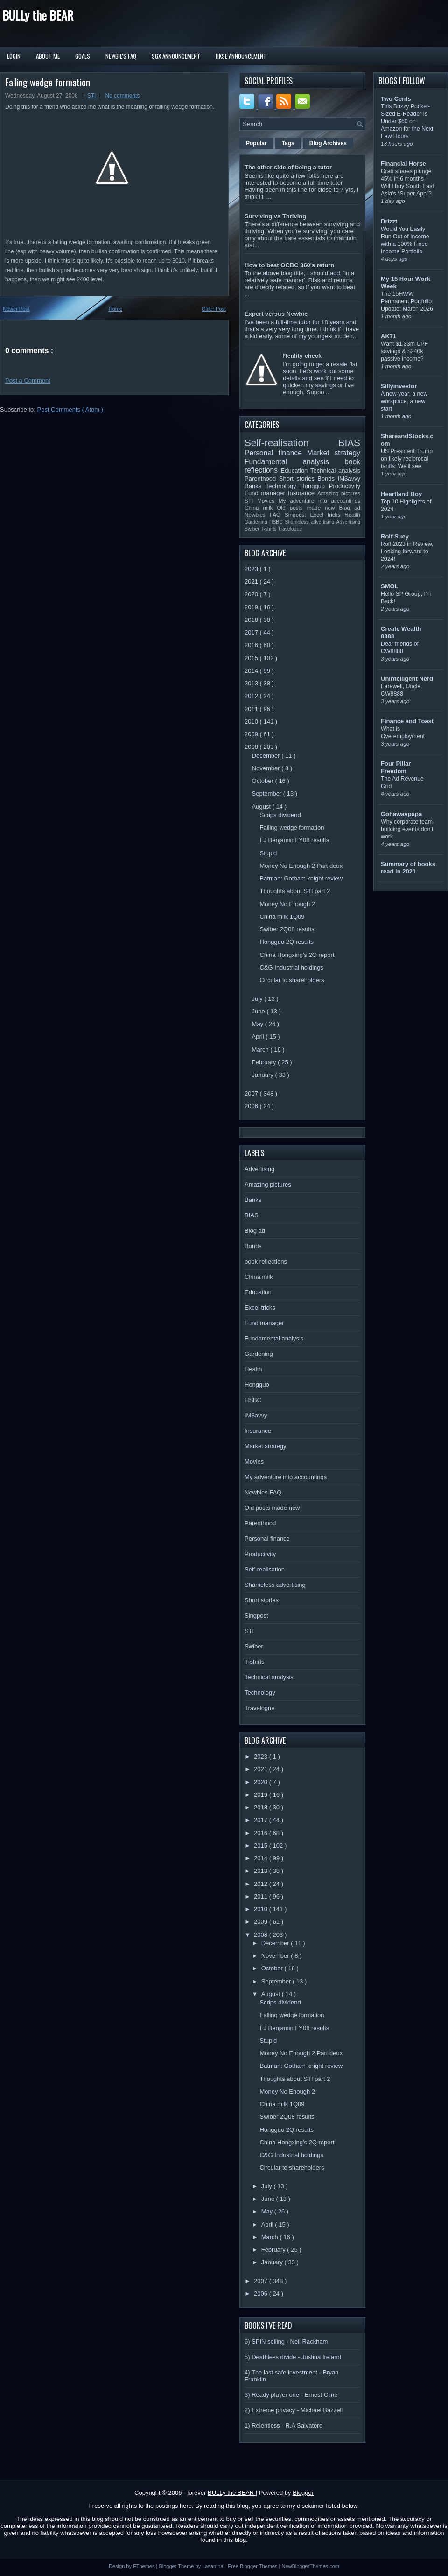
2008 (252, 746)
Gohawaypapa (401, 813)
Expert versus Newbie (276, 313)
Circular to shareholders (291, 980)
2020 (252, 594)
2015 (252, 658)
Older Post (214, 309)
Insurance (302, 492)
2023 (252, 568)
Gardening (257, 521)
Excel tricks (327, 514)
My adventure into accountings (319, 500)
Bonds (327, 478)
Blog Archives (328, 143)
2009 (252, 734)
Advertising (348, 521)
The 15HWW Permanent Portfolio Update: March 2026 (407, 301)
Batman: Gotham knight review (301, 878)
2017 (252, 632)
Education (296, 470)
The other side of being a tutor (288, 167)
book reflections (266, 1261)
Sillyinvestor (399, 386)
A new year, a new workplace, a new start (404, 401)
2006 (252, 1106)
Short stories (298, 478)
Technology (283, 485)
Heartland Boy (401, 493)
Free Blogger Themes (253, 2566)
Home (115, 309)
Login (14, 56)
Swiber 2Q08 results (286, 929)
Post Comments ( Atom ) (70, 409)
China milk (261, 507)
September (267, 793)
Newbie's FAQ (120, 56)
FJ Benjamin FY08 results (294, 840)
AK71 (388, 336)
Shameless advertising (310, 521)
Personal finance (276, 453)
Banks (255, 485)
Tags (288, 143)
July (258, 998)
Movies (268, 500)
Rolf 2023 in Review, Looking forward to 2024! (407, 551)
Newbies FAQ (265, 514)
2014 (252, 670)
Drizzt (389, 221)
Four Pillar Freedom (396, 767)
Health (352, 514)
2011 (252, 708)
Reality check (302, 355)
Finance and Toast (407, 721)
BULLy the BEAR (37, 15)
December (267, 755)
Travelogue (290, 528)
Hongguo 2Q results (286, 941)
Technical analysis (335, 470)
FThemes (144, 2566)
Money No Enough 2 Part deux (301, 865)
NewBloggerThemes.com (310, 2566)
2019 (252, 607)
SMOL (390, 586)
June (259, 1011)
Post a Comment (27, 380)
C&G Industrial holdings (291, 967)
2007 (252, 1093)
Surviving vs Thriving (275, 216)
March (261, 1049)
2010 (252, 721)
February (265, 1062)
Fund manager (266, 492)
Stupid (268, 853)
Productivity (344, 485)
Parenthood (262, 478)
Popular (256, 143)
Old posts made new (308, 507)
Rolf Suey (395, 536)
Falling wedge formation (47, 82)
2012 (252, 695)
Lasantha (213, 2566)
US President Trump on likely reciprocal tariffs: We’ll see (407, 458)
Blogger (303, 2492)
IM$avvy (349, 478)
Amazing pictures (338, 493)
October (263, 780)
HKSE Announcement (241, 56)
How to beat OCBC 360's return (289, 265)
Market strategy (333, 453)
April (259, 1036)
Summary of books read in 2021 (408, 867)
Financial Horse (403, 163)
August (262, 806)
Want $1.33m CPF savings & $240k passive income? (404, 351)
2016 (252, 645)
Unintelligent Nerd (407, 678)
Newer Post (16, 309)
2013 (252, 683)
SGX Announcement (176, 56)
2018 (252, 619)
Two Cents (396, 98)
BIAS (349, 442)
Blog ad (349, 507)
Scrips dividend (280, 814)
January (263, 1074)
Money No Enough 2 (287, 904)
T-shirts (269, 528)
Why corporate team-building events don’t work (407, 829)
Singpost (297, 514)
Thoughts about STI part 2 (294, 890)
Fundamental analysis (294, 462)
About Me (48, 56)
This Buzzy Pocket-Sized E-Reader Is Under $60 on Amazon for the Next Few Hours (407, 121)
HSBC (277, 521)
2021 (252, 581)
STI (92, 95)
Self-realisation (291, 442)
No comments (122, 95)
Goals (82, 56)
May (258, 1023)
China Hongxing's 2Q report (296, 954)
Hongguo (314, 485)
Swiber (253, 528)
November (267, 768)
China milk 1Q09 (281, 916)
